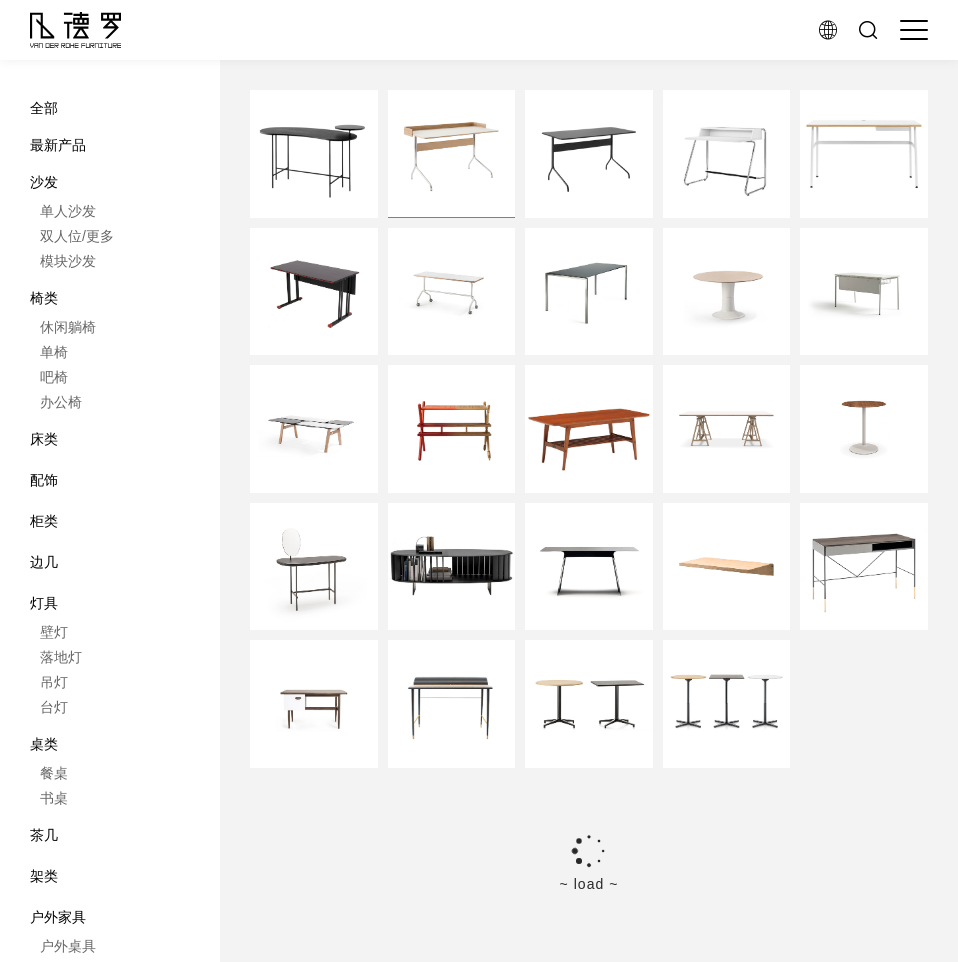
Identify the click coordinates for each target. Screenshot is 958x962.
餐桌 (54, 773)
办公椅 (61, 402)
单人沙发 (68, 211)
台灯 (54, 707)
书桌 (54, 798)
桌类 (44, 744)
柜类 (44, 521)
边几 (44, 562)
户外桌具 (68, 946)
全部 (44, 108)
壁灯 (54, 632)
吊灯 (54, 682)
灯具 (44, 603)
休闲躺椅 (68, 327)
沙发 (44, 182)
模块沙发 (68, 261)
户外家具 (58, 917)
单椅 (54, 352)
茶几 (44, 835)
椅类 (44, 298)
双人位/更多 (77, 236)
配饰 (44, 480)
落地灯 (61, 657)
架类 (44, 876)
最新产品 (58, 145)
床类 (44, 439)
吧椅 (54, 377)
